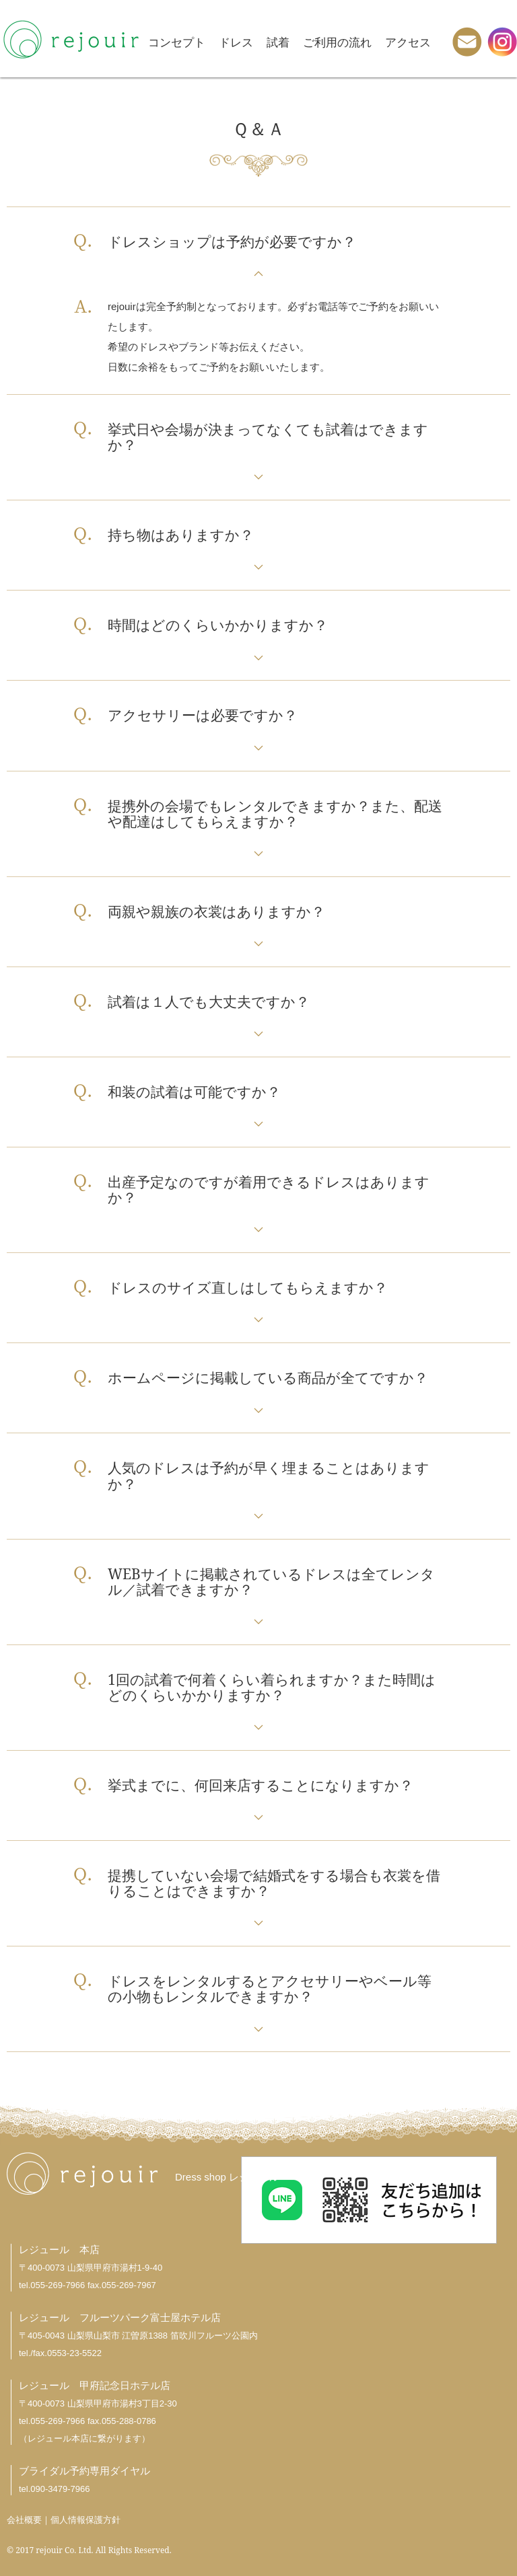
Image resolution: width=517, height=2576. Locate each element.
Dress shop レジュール (227, 2177)
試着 (278, 42)
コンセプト (176, 42)
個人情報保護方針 (85, 2520)
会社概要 (24, 2520)
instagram (502, 41)
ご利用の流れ (337, 42)
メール (467, 41)
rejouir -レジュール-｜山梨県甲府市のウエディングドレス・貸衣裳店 (70, 38)
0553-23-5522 (74, 2353)
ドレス (236, 42)
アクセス (408, 42)
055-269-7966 (57, 2285)
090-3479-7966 (60, 2489)
